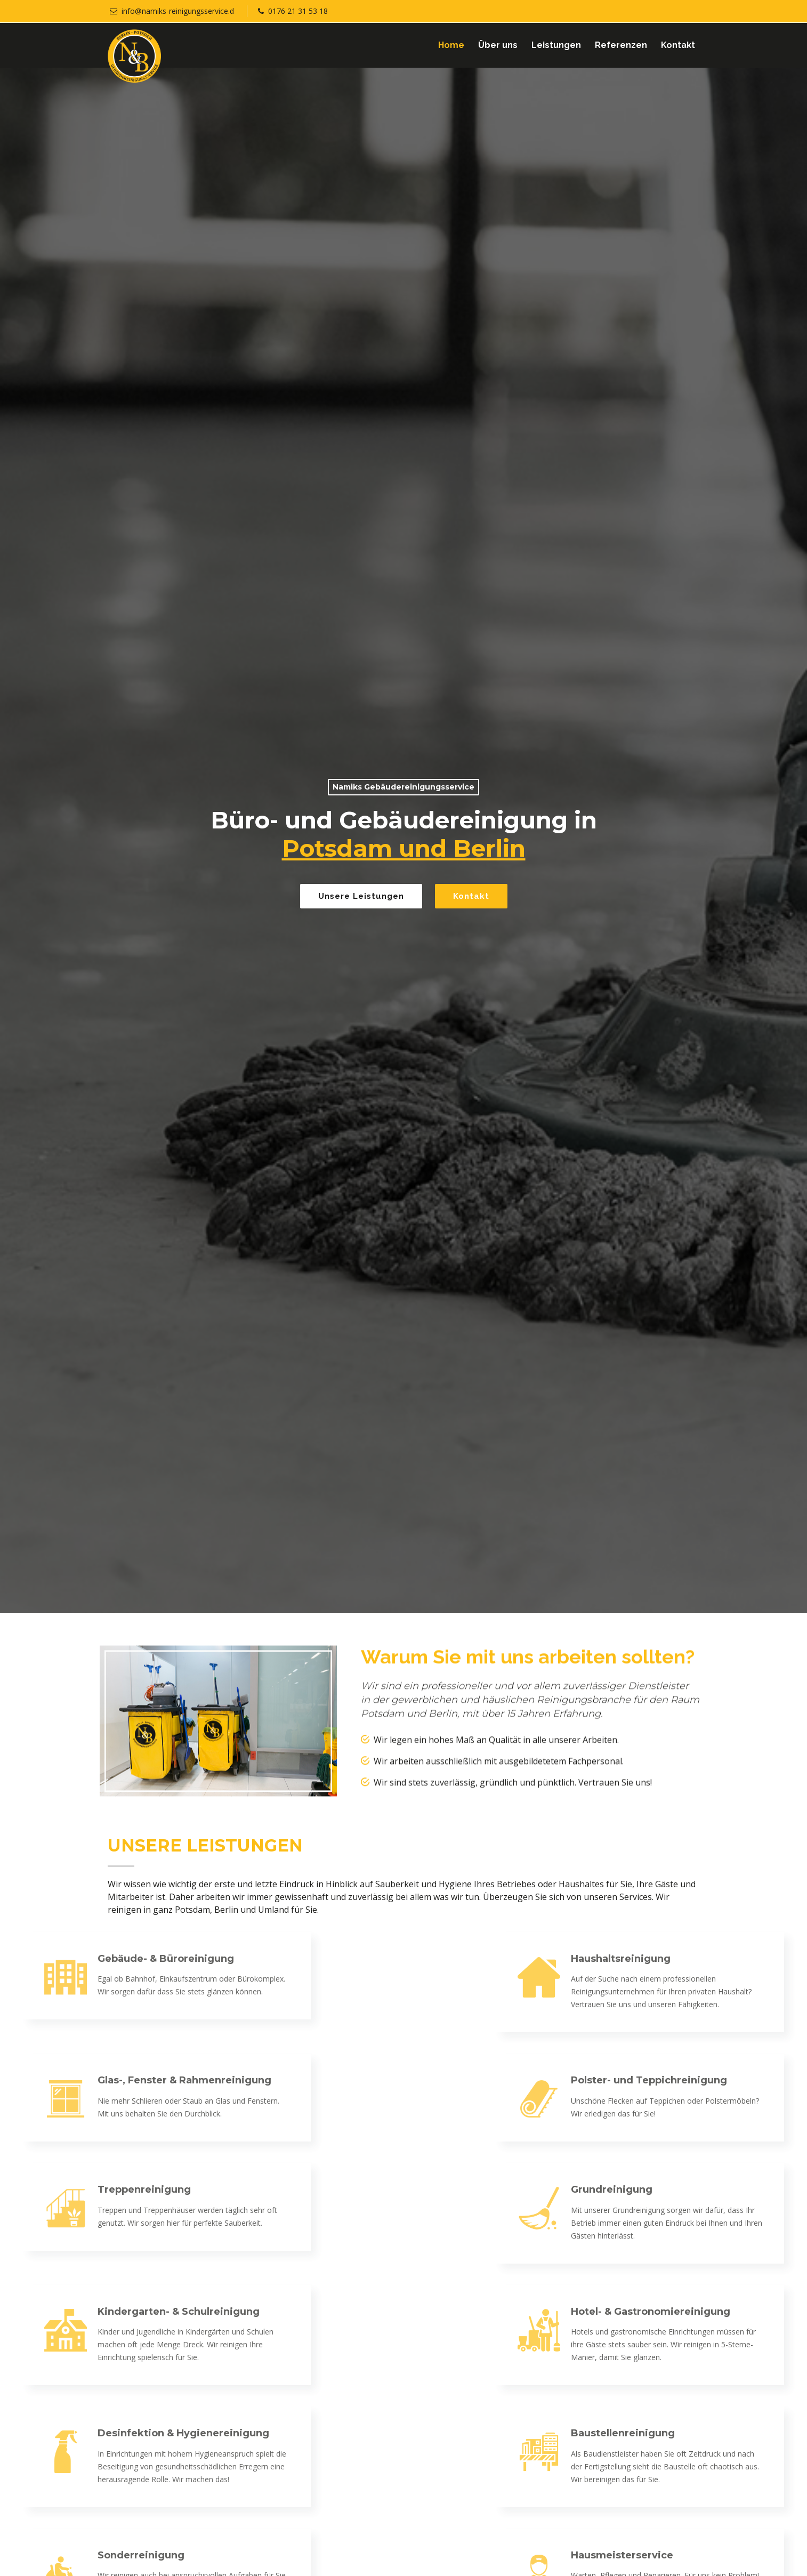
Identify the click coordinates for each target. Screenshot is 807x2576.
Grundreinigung (761, 2189)
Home (451, 45)
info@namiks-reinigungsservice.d (178, 11)
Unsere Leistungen (361, 896)
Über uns (498, 45)
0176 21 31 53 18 (298, 11)
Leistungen (556, 45)
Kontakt (678, 45)
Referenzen (621, 45)
